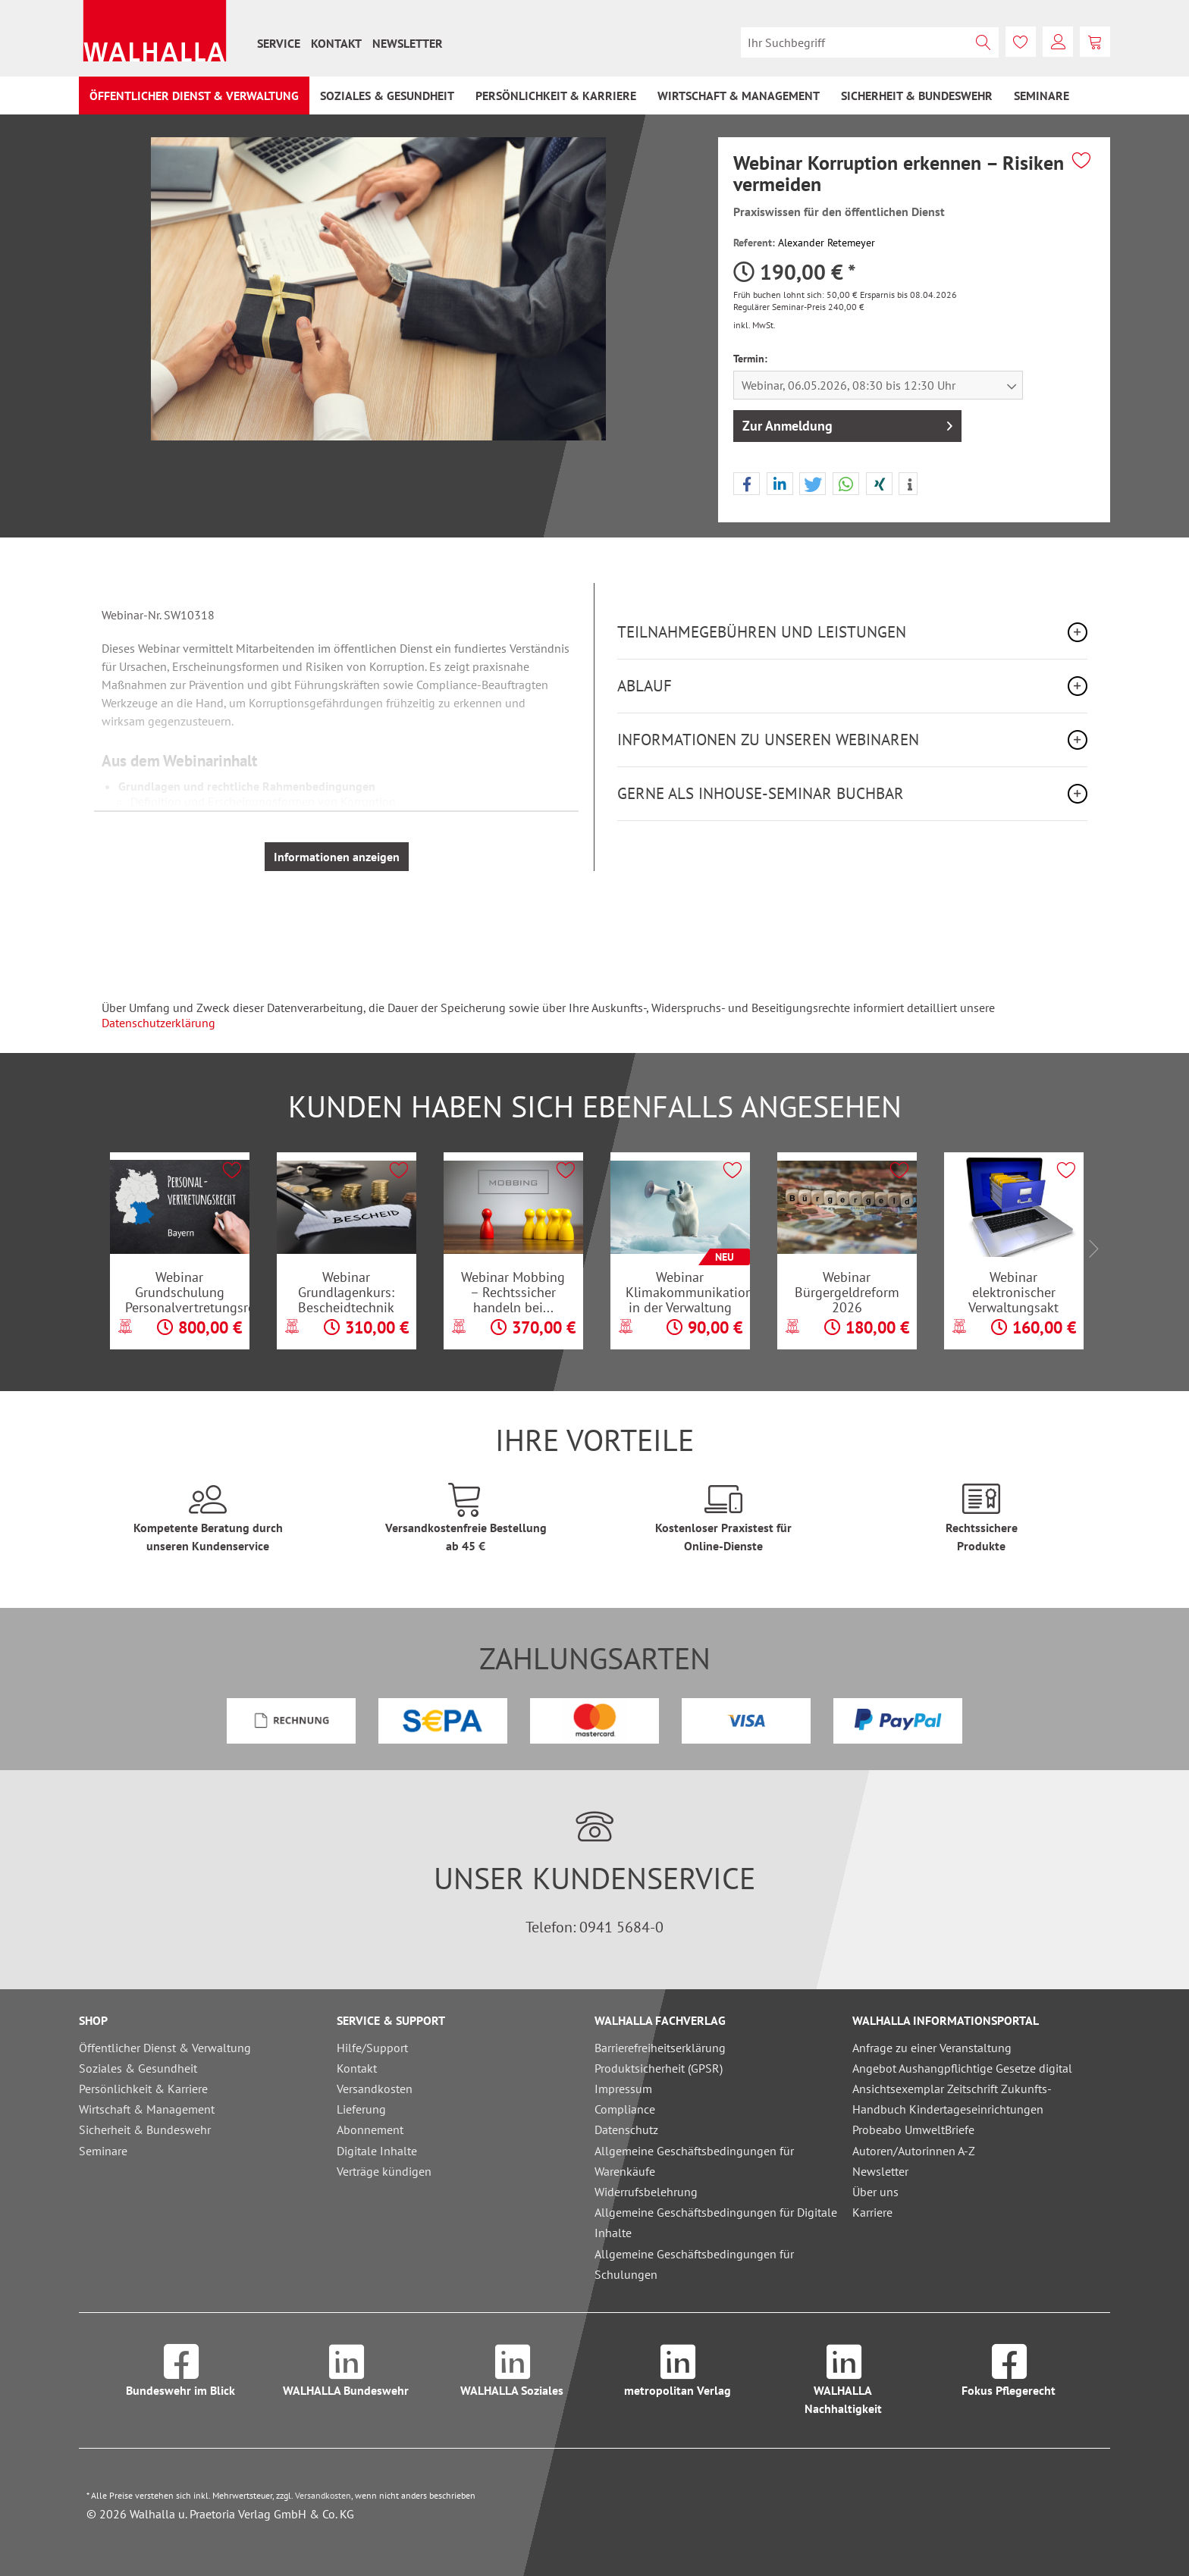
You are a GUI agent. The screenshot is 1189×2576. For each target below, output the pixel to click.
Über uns (875, 2191)
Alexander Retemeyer (826, 242)
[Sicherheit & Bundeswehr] (916, 95)
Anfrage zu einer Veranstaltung (932, 2047)
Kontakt (336, 43)
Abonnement (370, 2129)
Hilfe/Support (372, 2047)
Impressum (623, 2088)
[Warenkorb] (1095, 42)
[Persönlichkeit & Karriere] (556, 95)
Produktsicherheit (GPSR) (658, 2068)
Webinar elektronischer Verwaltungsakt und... (1013, 1291)
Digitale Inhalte (377, 2150)
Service (278, 43)
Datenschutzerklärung (158, 1022)
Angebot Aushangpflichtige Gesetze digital (962, 2068)
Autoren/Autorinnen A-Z (913, 2150)
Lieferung (361, 2109)
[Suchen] (983, 42)
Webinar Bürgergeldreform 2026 (847, 1291)
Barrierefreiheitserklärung (660, 2047)
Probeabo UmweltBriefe (913, 2129)
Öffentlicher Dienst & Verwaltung (165, 2047)
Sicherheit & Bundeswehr (145, 2129)
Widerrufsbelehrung (646, 2191)
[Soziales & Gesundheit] (387, 95)
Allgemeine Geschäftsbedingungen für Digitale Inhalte (715, 2222)
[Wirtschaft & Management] (738, 95)
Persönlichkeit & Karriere (143, 2088)
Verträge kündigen (384, 2171)
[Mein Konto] (1058, 42)
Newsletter (407, 43)
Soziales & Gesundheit (138, 2068)
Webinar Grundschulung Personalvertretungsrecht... (187, 1291)
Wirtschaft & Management (147, 2109)
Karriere (872, 2212)
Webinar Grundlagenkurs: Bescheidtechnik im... (346, 1291)
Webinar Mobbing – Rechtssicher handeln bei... (513, 1291)
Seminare (103, 2150)
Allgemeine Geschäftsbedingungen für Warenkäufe (694, 2161)
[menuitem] (278, 43)
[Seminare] (1041, 95)
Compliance (624, 2109)
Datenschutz (626, 2129)
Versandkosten (375, 2088)
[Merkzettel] (1020, 42)
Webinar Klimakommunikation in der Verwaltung (688, 1291)
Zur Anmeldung (847, 424)
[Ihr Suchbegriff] (870, 42)
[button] (746, 484)
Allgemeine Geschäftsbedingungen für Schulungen (694, 2264)
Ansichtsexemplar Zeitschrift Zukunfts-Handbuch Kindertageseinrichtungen (952, 2099)
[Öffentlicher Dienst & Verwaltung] (194, 95)
